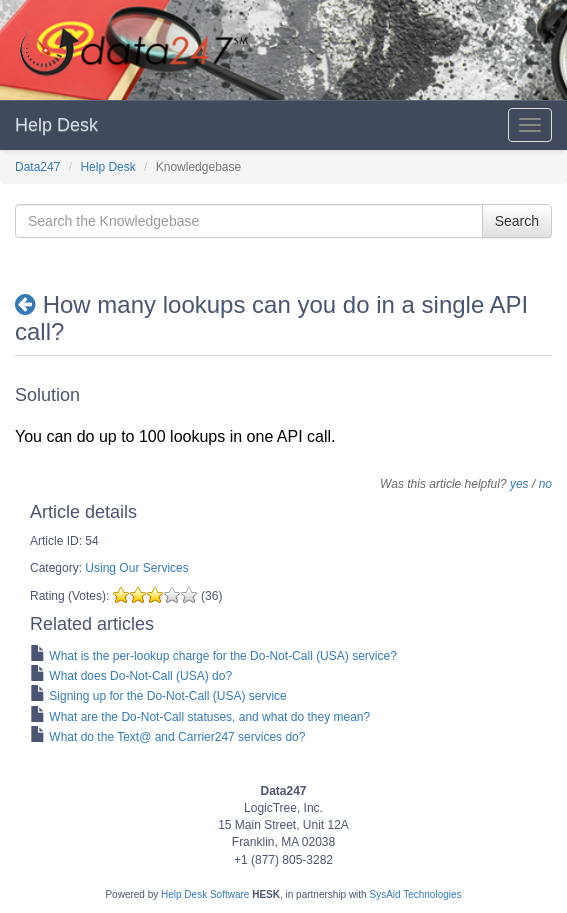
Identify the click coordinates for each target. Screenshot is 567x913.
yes (519, 484)
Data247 (37, 167)
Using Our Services (136, 568)
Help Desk (56, 125)
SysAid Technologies (415, 894)
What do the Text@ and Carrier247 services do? (177, 737)
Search (517, 221)
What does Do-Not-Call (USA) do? (140, 676)
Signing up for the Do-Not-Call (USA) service (167, 696)
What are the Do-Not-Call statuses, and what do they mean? (209, 717)
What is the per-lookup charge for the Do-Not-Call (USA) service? (222, 656)
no (545, 484)
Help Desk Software (205, 894)
